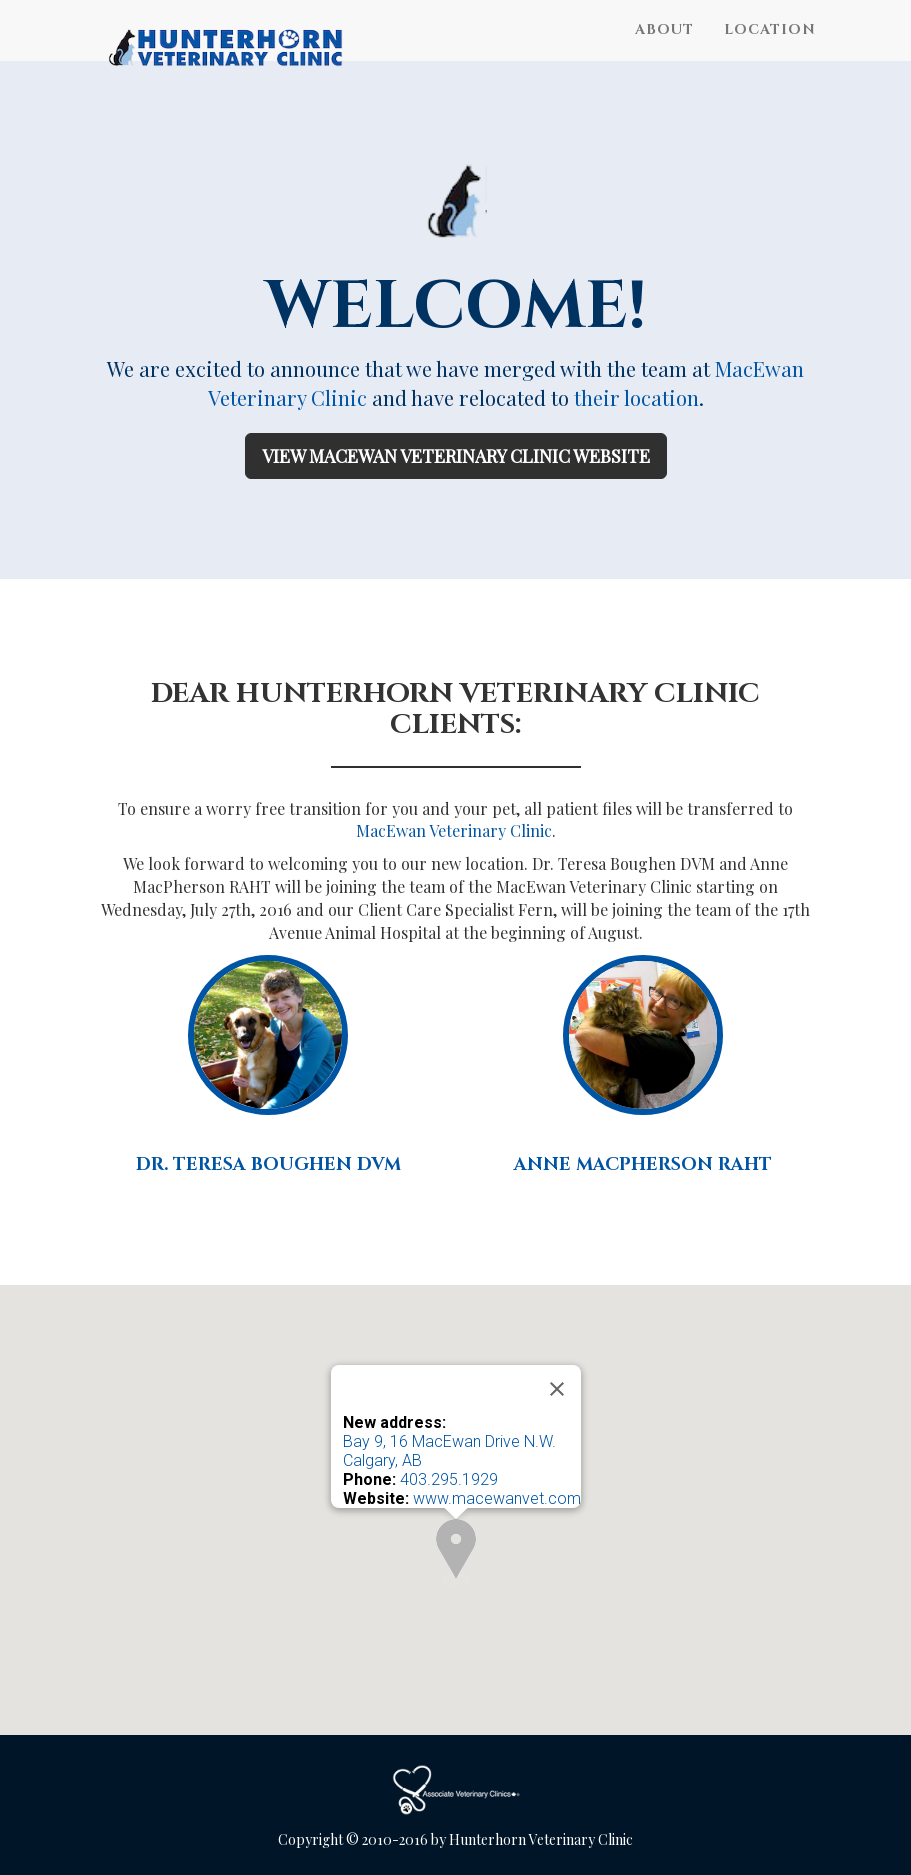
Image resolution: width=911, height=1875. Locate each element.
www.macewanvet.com (497, 1498)
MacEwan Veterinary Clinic (454, 830)
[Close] (557, 1389)
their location (636, 397)
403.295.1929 (449, 1479)
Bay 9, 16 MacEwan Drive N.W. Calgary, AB (449, 1451)
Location (770, 49)
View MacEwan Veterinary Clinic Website (456, 456)
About (664, 49)
